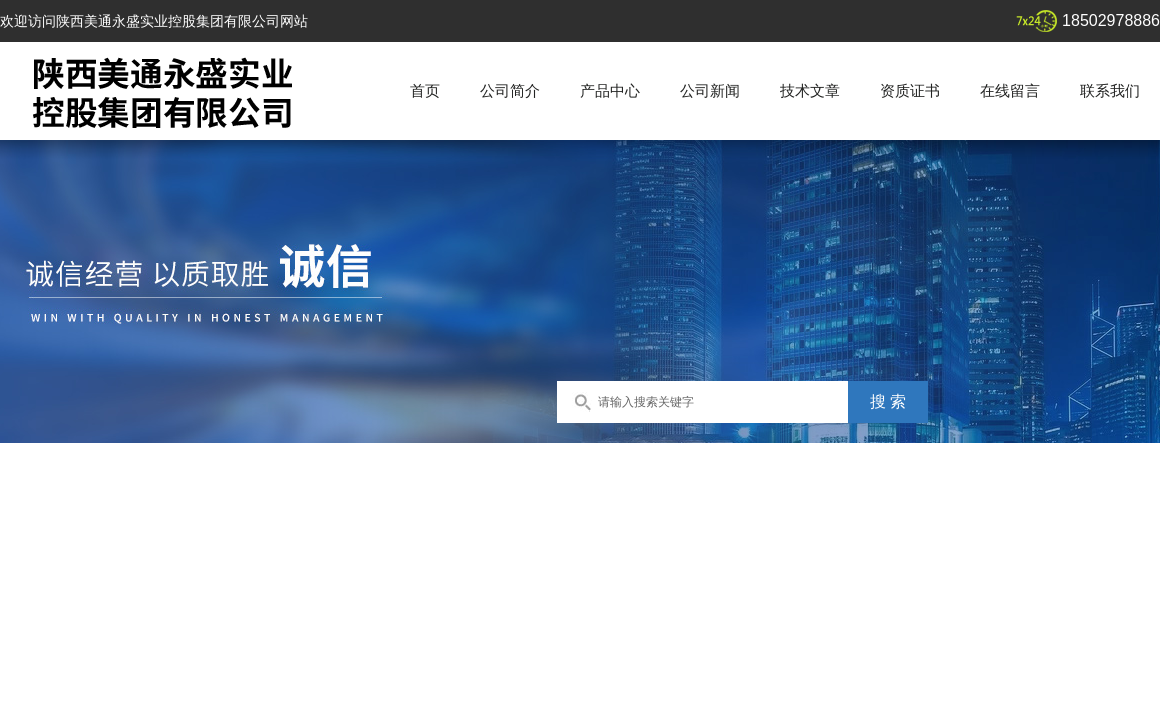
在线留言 (1010, 90)
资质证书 (910, 90)
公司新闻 (710, 90)
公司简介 (510, 90)
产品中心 (610, 90)
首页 (425, 90)
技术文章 (810, 90)
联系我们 (1110, 90)
